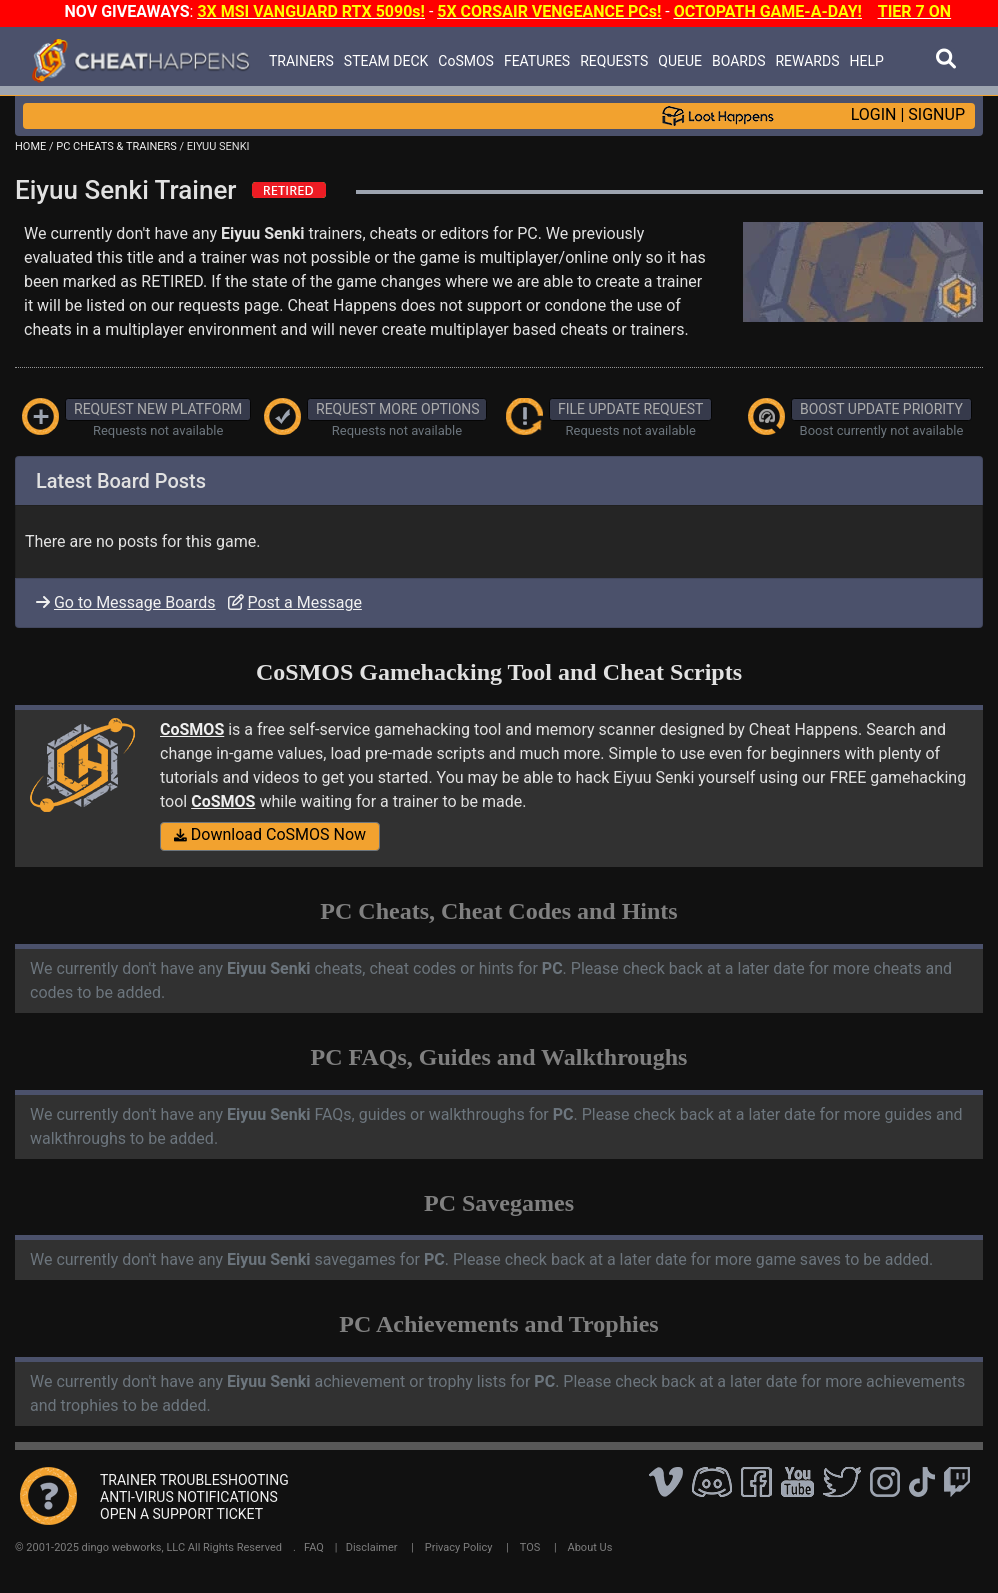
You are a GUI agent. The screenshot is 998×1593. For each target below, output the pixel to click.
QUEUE (680, 61)
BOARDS (738, 61)
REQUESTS (614, 61)
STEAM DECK (386, 61)
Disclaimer (372, 1547)
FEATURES (537, 61)
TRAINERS (301, 61)
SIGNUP (936, 114)
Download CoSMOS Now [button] (270, 834)
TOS (530, 1547)
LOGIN (874, 114)
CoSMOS (466, 61)
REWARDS (807, 61)
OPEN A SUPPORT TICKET (181, 1514)
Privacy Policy (459, 1547)
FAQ (314, 1547)
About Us (590, 1547)
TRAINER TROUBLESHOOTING (194, 1480)
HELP (866, 61)
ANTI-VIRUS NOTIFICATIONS (189, 1497)
